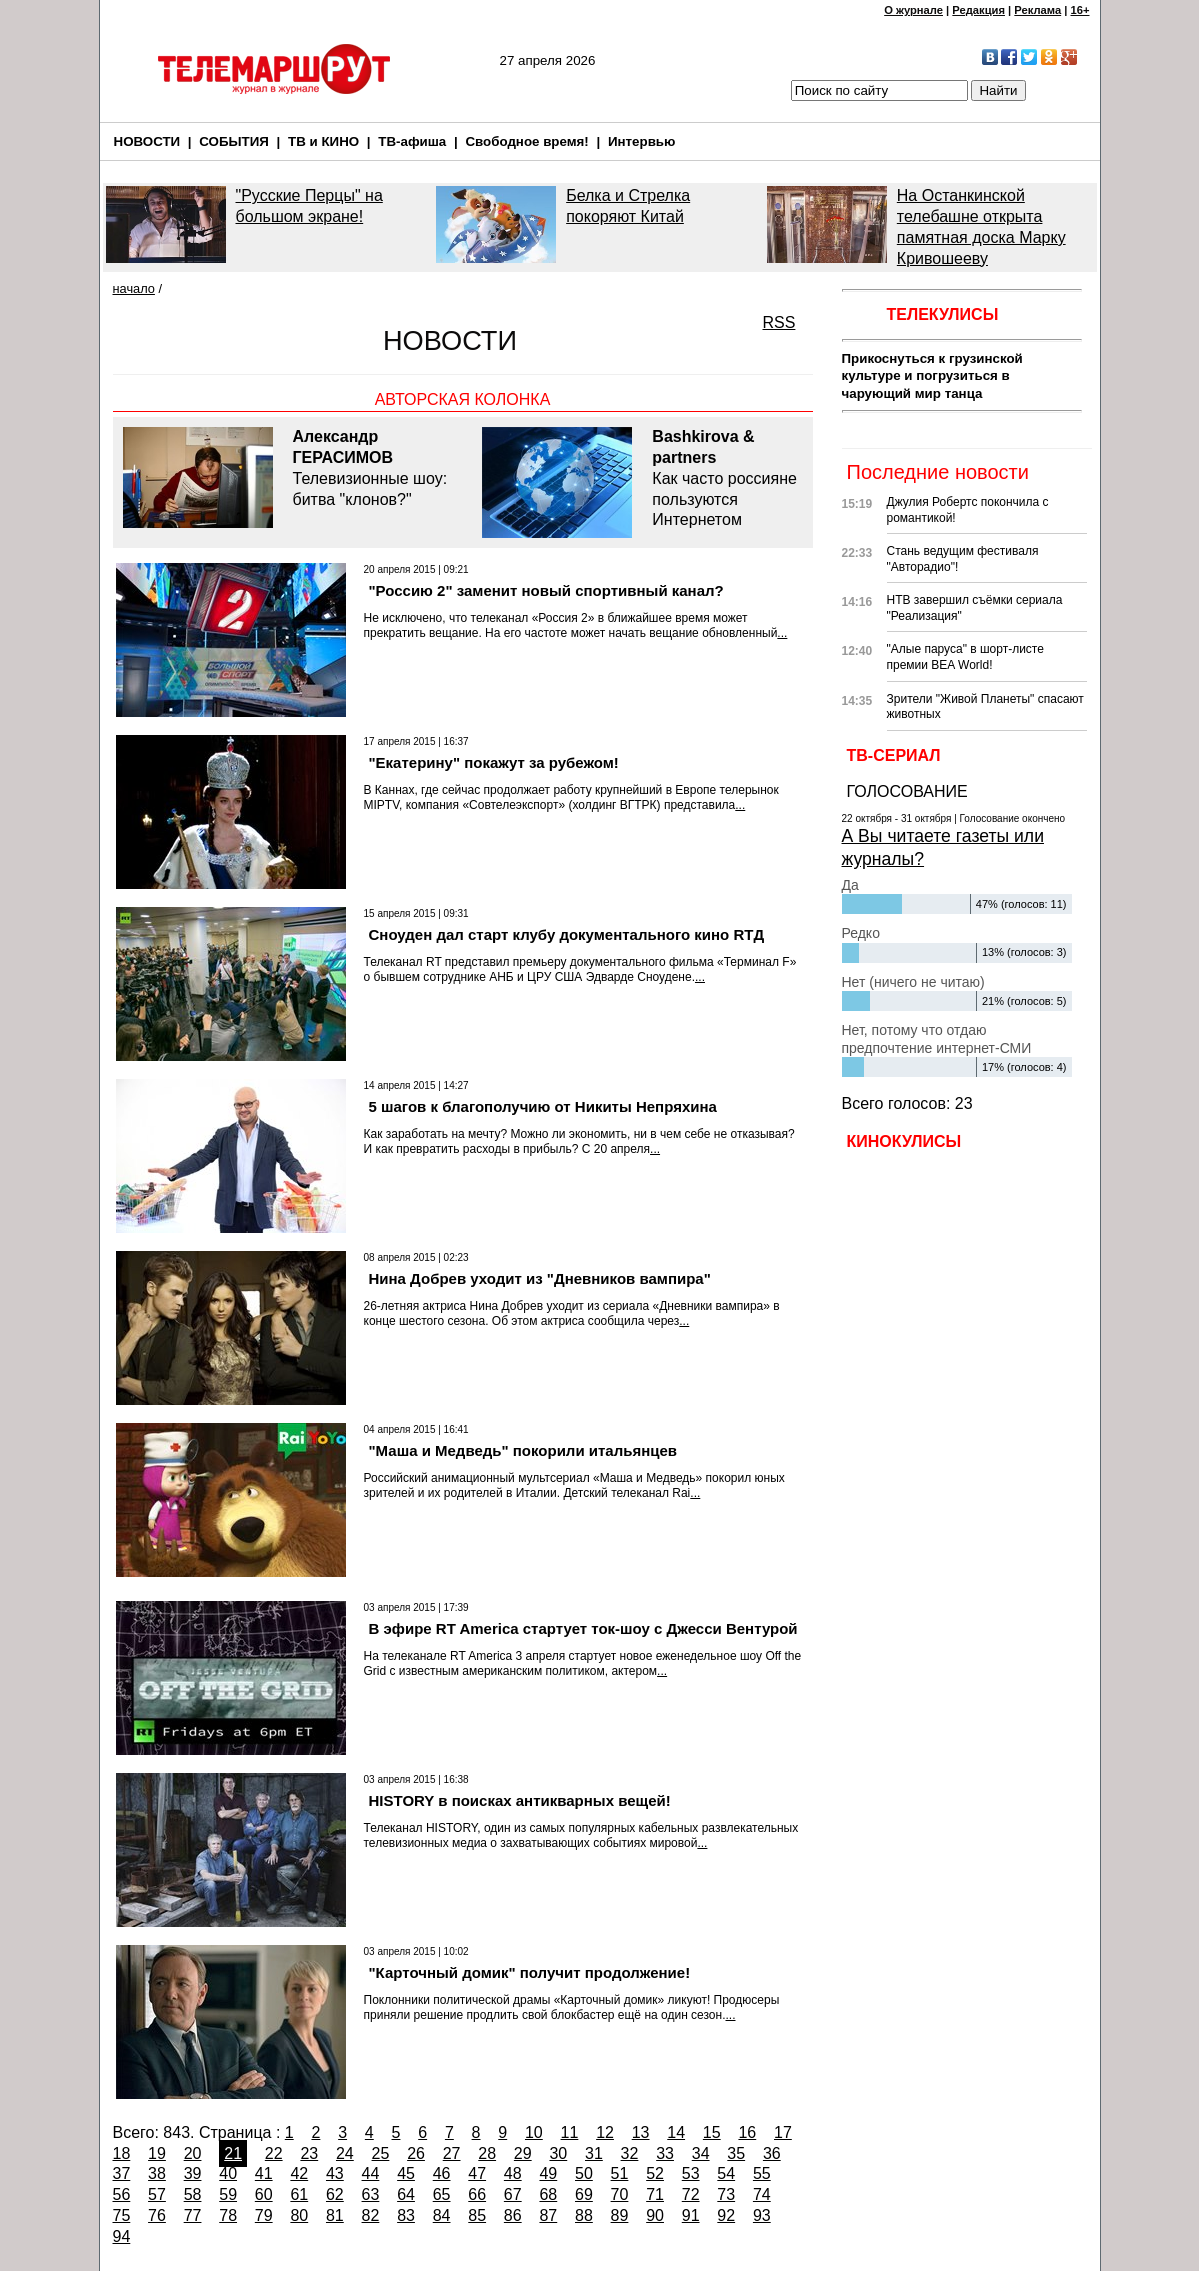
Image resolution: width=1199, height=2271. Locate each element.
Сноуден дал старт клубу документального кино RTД (567, 934)
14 (676, 2132)
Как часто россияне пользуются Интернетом (727, 477)
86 (513, 2215)
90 (655, 2215)
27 (452, 2153)
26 (416, 2153)
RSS (779, 322)
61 (299, 2194)
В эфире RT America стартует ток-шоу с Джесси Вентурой (583, 1628)
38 (157, 2173)
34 (701, 2153)
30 (558, 2153)
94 (122, 2236)
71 (655, 2194)
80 (299, 2215)
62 (335, 2194)
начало (134, 288)
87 (548, 2215)
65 (442, 2194)
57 (157, 2194)
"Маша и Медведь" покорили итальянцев (523, 1450)
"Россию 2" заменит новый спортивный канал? (546, 590)
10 (534, 2132)
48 (513, 2173)
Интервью (641, 141)
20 (193, 2153)
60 (264, 2194)
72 (691, 2194)
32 (630, 2153)
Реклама (1037, 10)
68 (548, 2194)
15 (712, 2132)
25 (381, 2153)
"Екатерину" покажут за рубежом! (494, 762)
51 (620, 2173)
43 (335, 2173)
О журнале (913, 10)
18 (122, 2153)
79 (264, 2215)
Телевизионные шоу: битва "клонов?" (378, 467)
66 (477, 2194)
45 (406, 2173)
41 (264, 2173)
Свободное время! (526, 141)
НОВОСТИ (147, 141)
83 (406, 2215)
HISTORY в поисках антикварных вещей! (520, 1800)
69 (584, 2194)
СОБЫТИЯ (234, 141)
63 (371, 2194)
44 (371, 2173)
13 (641, 2132)
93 (762, 2215)
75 (122, 2215)
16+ (1080, 10)
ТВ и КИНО (323, 141)
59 (228, 2194)
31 (594, 2153)
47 (477, 2173)
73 (726, 2194)
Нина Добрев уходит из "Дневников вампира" (540, 1278)
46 (442, 2173)
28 (487, 2153)
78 (228, 2215)
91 (691, 2215)
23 (309, 2153)
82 (371, 2215)
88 (584, 2215)
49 (548, 2173)
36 (772, 2153)
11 (570, 2132)
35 (736, 2153)
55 (762, 2173)
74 (762, 2194)
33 (665, 2153)
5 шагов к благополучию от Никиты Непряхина (543, 1106)
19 (157, 2153)
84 (442, 2215)
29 (523, 2153)
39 (193, 2173)
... (782, 633)
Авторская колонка (463, 399)
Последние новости (938, 472)
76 (157, 2215)
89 (620, 2215)
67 (513, 2194)
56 (122, 2194)
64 (406, 2194)
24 (345, 2153)
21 (233, 2153)
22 (274, 2153)
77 (193, 2215)
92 (726, 2215)
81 (335, 2215)
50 (584, 2173)
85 (477, 2215)
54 (726, 2173)
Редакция (978, 10)
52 (655, 2173)
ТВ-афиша (412, 141)
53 (691, 2173)
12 (605, 2132)
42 (299, 2173)
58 (193, 2194)
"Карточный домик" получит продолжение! (530, 1972)
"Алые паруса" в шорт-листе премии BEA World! (965, 657)
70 (620, 2194)
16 (747, 2132)
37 (122, 2173)
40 (228, 2173)
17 (783, 2132)
